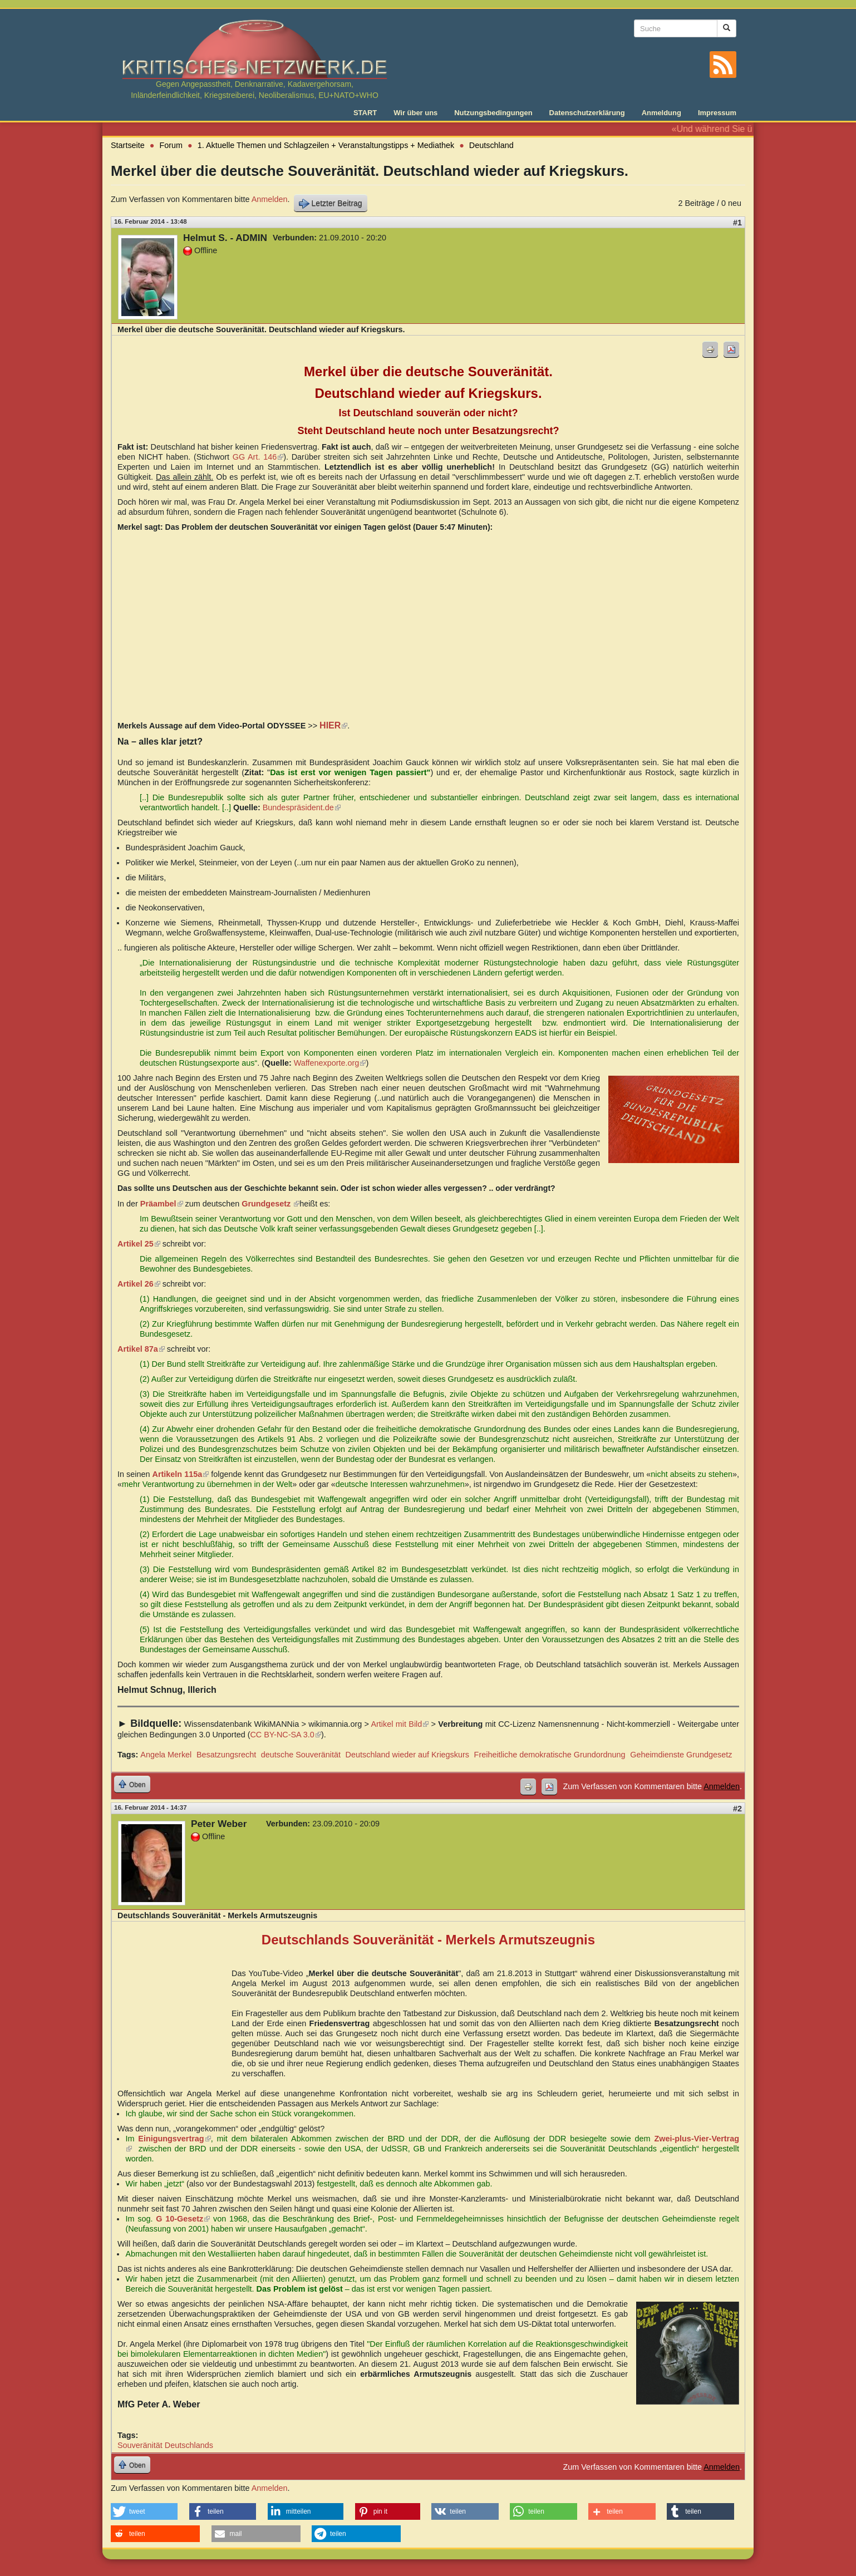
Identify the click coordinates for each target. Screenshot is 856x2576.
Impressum (717, 113)
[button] (144, 2511)
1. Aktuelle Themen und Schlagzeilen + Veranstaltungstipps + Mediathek (326, 145)
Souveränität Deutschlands (165, 2445)
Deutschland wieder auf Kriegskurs (407, 1754)
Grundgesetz (270, 1203)
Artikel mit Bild (400, 1724)
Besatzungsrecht (226, 1754)
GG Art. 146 (258, 456)
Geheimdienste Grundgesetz (681, 1754)
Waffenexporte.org (330, 1062)
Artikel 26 (138, 1283)
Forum (171, 145)
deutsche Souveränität (301, 1754)
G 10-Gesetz (183, 2218)
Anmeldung (661, 113)
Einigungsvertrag (174, 2138)
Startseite (128, 145)
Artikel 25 (138, 1243)
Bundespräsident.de (302, 807)
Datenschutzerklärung (587, 113)
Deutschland (491, 145)
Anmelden (270, 199)
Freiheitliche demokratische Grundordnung (550, 1754)
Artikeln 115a (180, 1474)
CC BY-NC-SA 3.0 (285, 1734)
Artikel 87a (141, 1348)
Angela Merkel (165, 1754)
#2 (737, 1808)
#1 (737, 222)
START (365, 113)
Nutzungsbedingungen (493, 113)
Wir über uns (415, 113)
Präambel (161, 1203)
